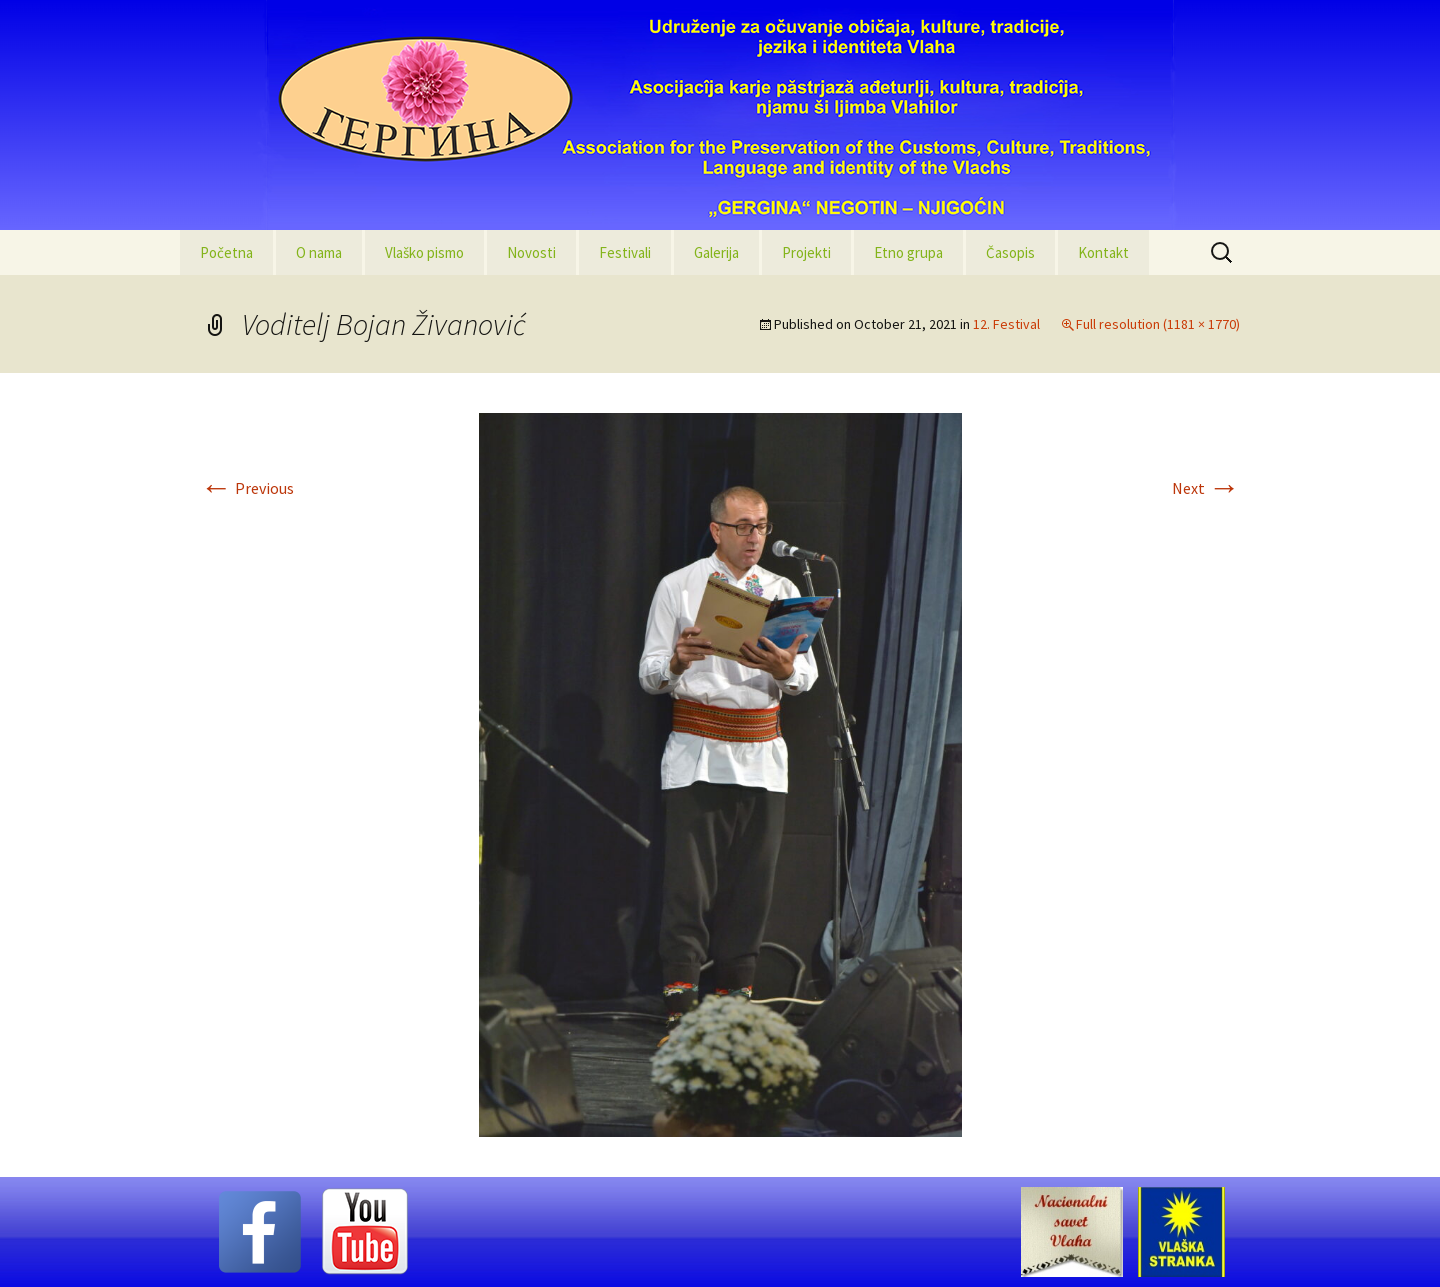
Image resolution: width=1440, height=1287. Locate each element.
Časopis (1010, 252)
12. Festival (1006, 324)
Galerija (716, 252)
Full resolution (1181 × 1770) (1158, 324)
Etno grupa (908, 252)
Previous (247, 488)
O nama (319, 252)
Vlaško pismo (424, 252)
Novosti (531, 252)
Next (1206, 488)
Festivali (625, 252)
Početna (226, 252)
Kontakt (1103, 252)
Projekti (806, 252)
